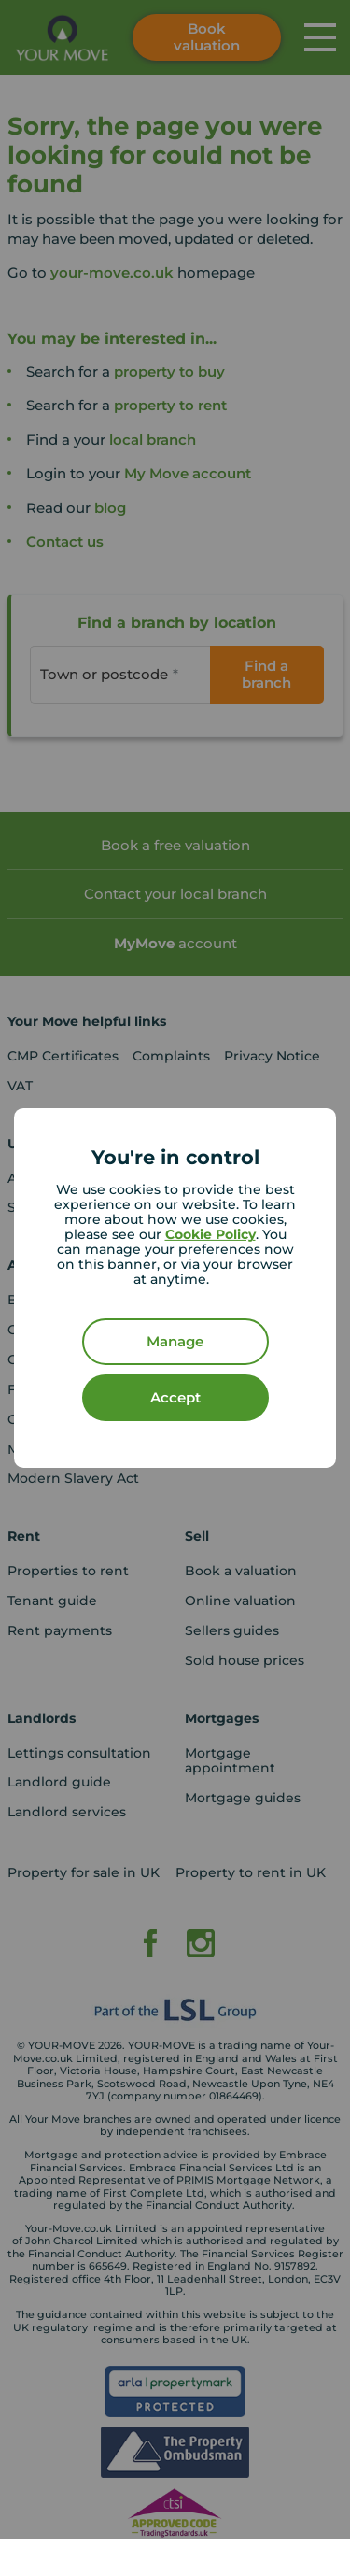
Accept (175, 1397)
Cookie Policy (210, 1234)
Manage (175, 1341)
